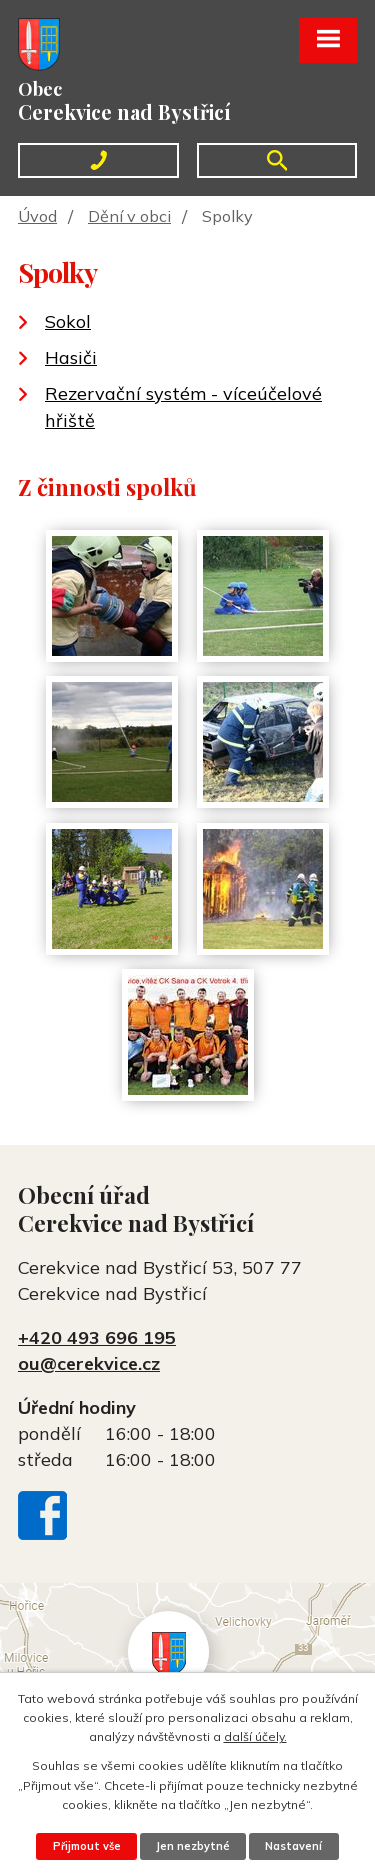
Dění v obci (129, 216)
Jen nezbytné (193, 1846)
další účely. (255, 1736)
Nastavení (293, 1846)
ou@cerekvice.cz (89, 1363)
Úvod (37, 216)
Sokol (68, 321)
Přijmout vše (87, 1846)
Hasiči (71, 357)
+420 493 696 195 (97, 1337)
